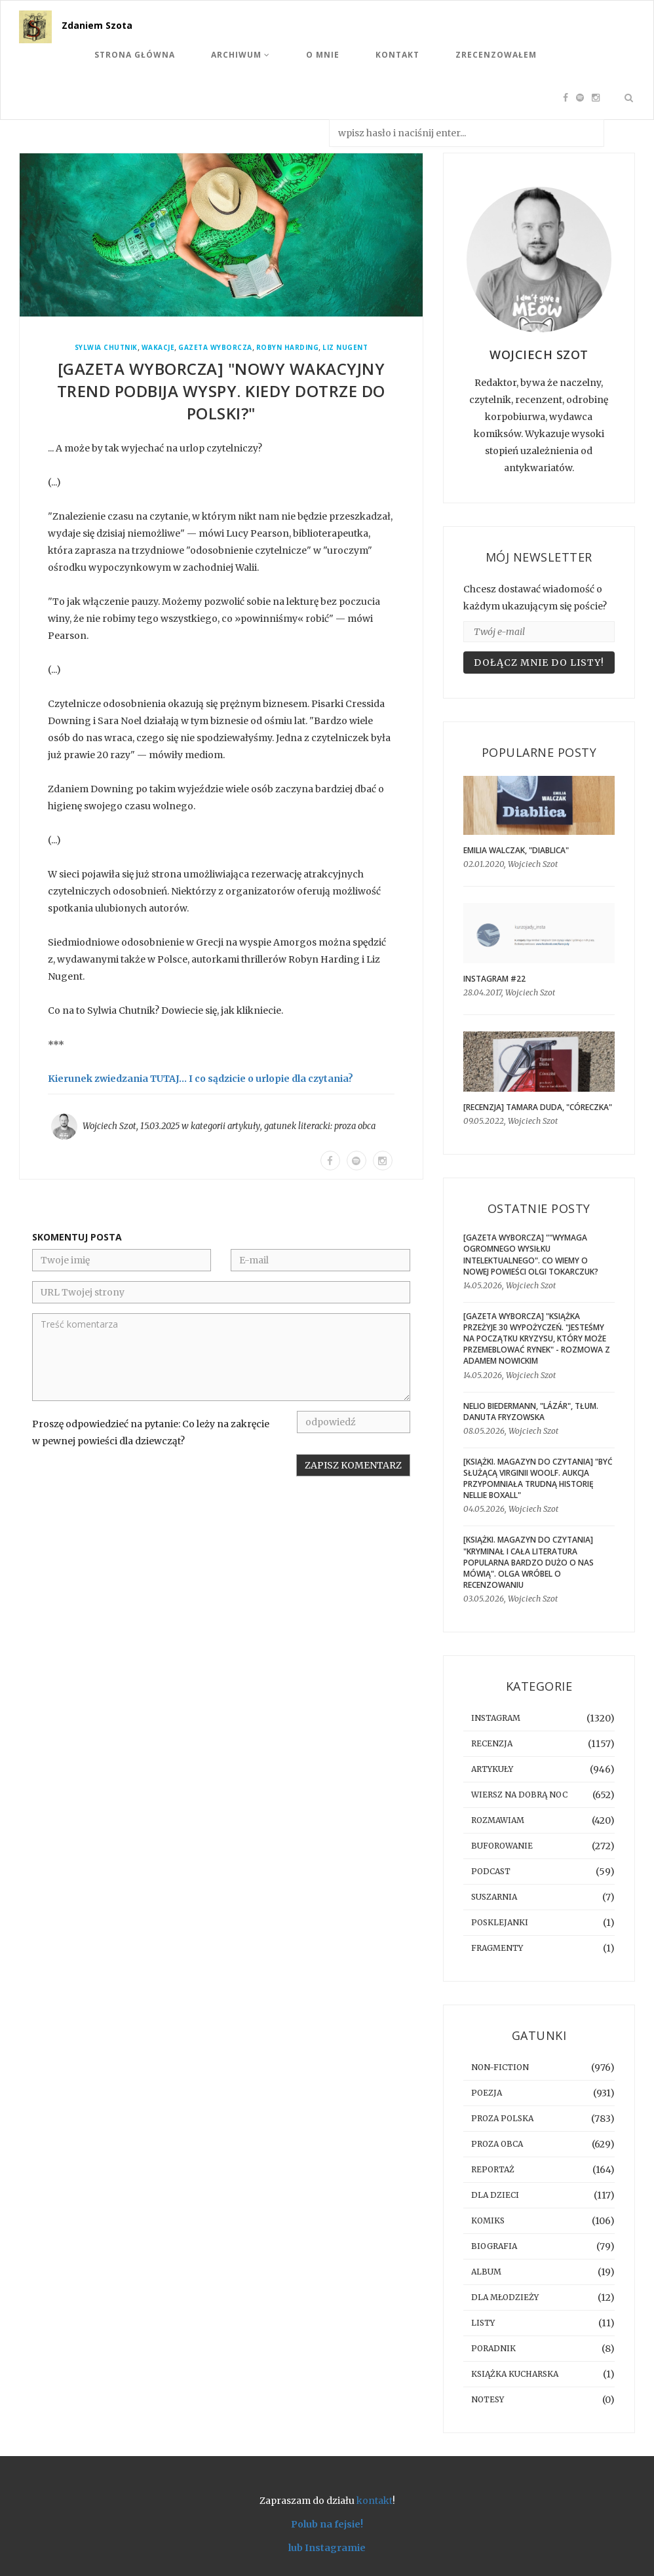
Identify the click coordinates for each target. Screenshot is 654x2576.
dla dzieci (495, 2195)
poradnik (493, 2348)
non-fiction (500, 2067)
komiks (488, 2220)
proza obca (354, 1126)
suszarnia (494, 1897)
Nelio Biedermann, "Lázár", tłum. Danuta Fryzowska (530, 1411)
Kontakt (397, 54)
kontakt (374, 2501)
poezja (486, 2093)
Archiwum (240, 54)
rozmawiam (497, 1820)
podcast (490, 1871)
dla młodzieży (505, 2297)
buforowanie (502, 1846)
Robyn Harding (287, 347)
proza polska (502, 2118)
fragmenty (497, 1948)
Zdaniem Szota (97, 25)
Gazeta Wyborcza (215, 347)
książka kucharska (514, 2374)
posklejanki (499, 1922)
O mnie (322, 54)
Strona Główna (134, 54)
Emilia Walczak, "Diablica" (516, 850)
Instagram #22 (494, 978)
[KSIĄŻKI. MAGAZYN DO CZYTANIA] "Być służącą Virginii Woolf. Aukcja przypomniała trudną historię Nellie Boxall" (538, 1478)
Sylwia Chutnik (106, 347)
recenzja (491, 1743)
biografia (494, 2246)
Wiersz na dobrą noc (519, 1794)
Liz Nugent (345, 347)
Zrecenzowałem (496, 54)
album (486, 2272)
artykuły (243, 1126)
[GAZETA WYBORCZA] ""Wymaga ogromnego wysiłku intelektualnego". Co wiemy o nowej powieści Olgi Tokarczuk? (530, 1254)
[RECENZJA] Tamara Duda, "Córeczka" (537, 1107)
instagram (495, 1718)
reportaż (492, 2169)
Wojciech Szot (109, 1126)
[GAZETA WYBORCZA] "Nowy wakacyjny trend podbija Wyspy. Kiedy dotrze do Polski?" (221, 391)
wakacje (158, 347)
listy (483, 2323)
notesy (487, 2399)
